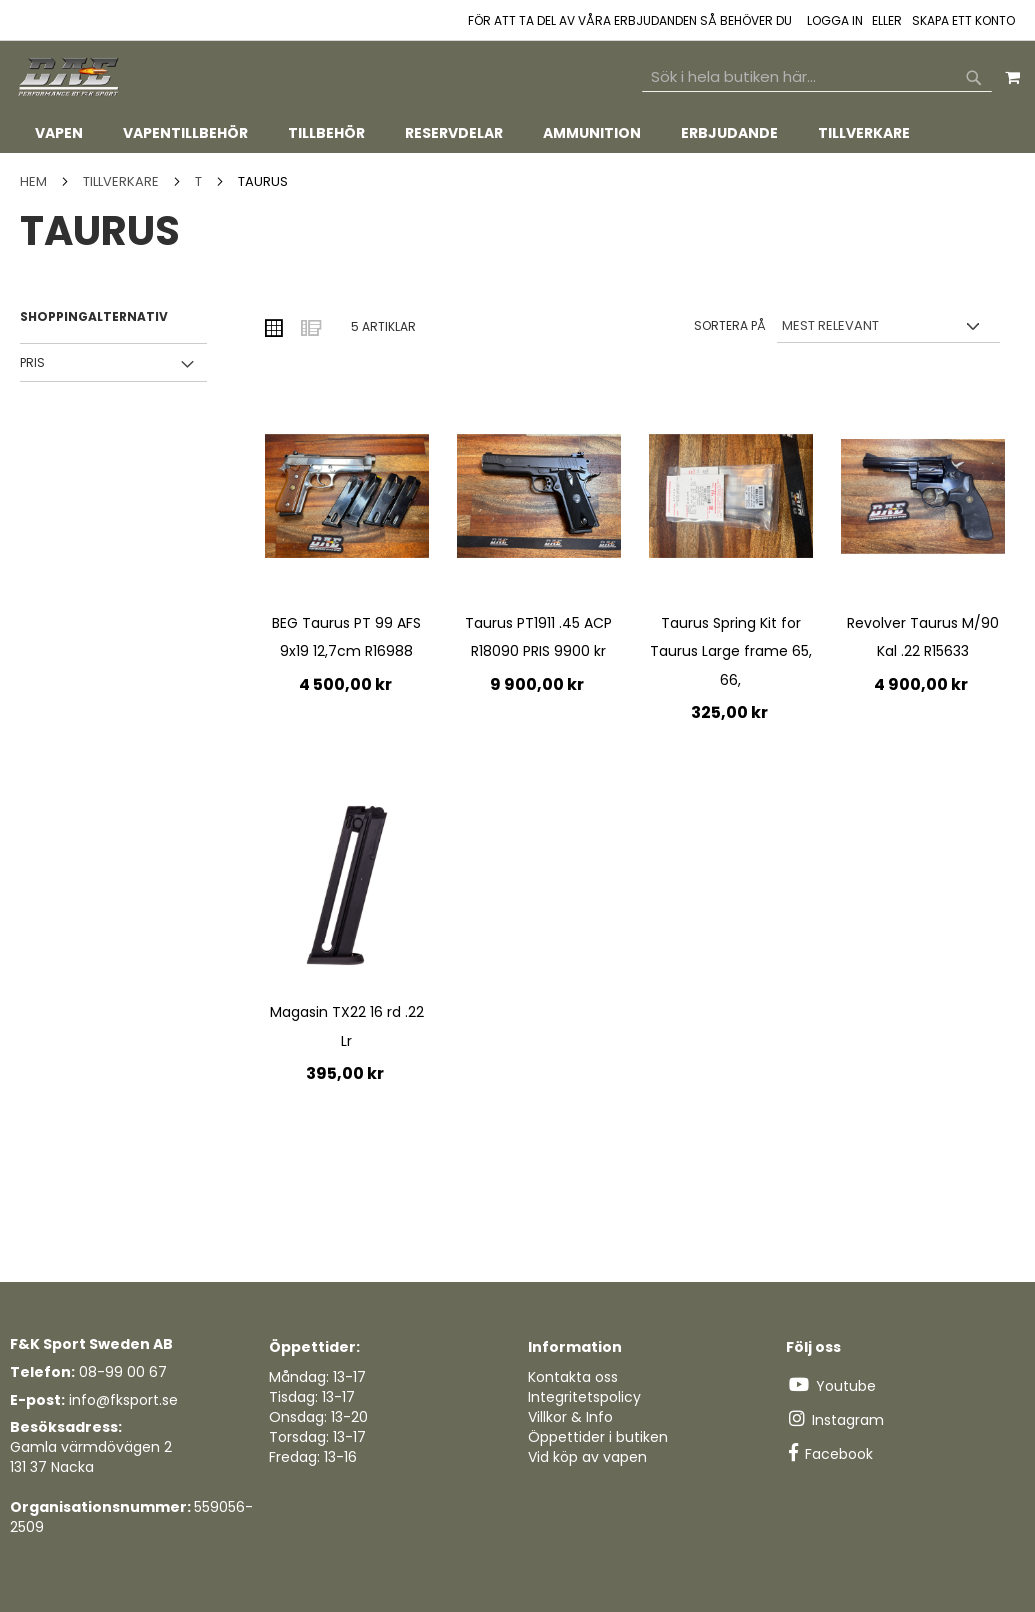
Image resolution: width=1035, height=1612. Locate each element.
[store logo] (70, 77)
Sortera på (730, 325)
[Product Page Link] (347, 498)
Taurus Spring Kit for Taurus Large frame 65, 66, (731, 651)
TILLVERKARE (122, 181)
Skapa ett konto (963, 21)
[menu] (517, 133)
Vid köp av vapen (587, 1457)
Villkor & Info (570, 1417)
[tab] (517, 133)
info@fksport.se (123, 1400)
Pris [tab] (32, 362)
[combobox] (817, 77)
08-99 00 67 (123, 1372)
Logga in (835, 21)
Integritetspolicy (584, 1397)
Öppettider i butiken (598, 1437)
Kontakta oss (573, 1377)
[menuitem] (59, 133)
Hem (35, 181)
